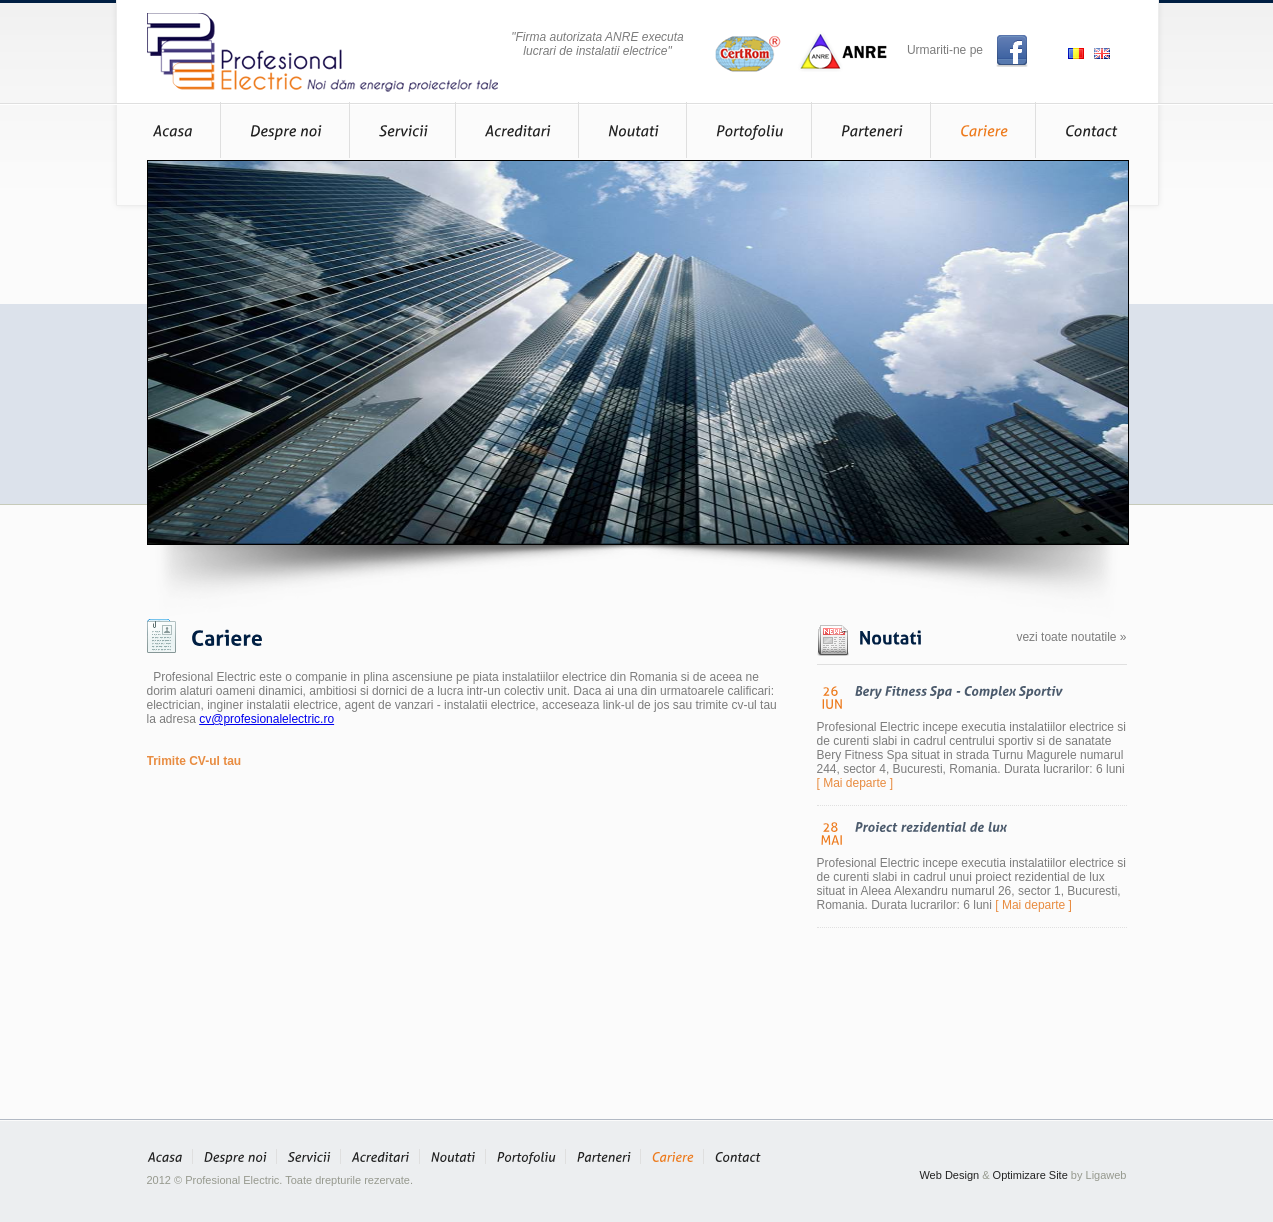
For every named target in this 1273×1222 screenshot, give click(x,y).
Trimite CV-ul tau (194, 761)
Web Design (949, 1175)
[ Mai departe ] (855, 783)
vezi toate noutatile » (1071, 637)
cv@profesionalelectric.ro (266, 719)
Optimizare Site (1030, 1175)
